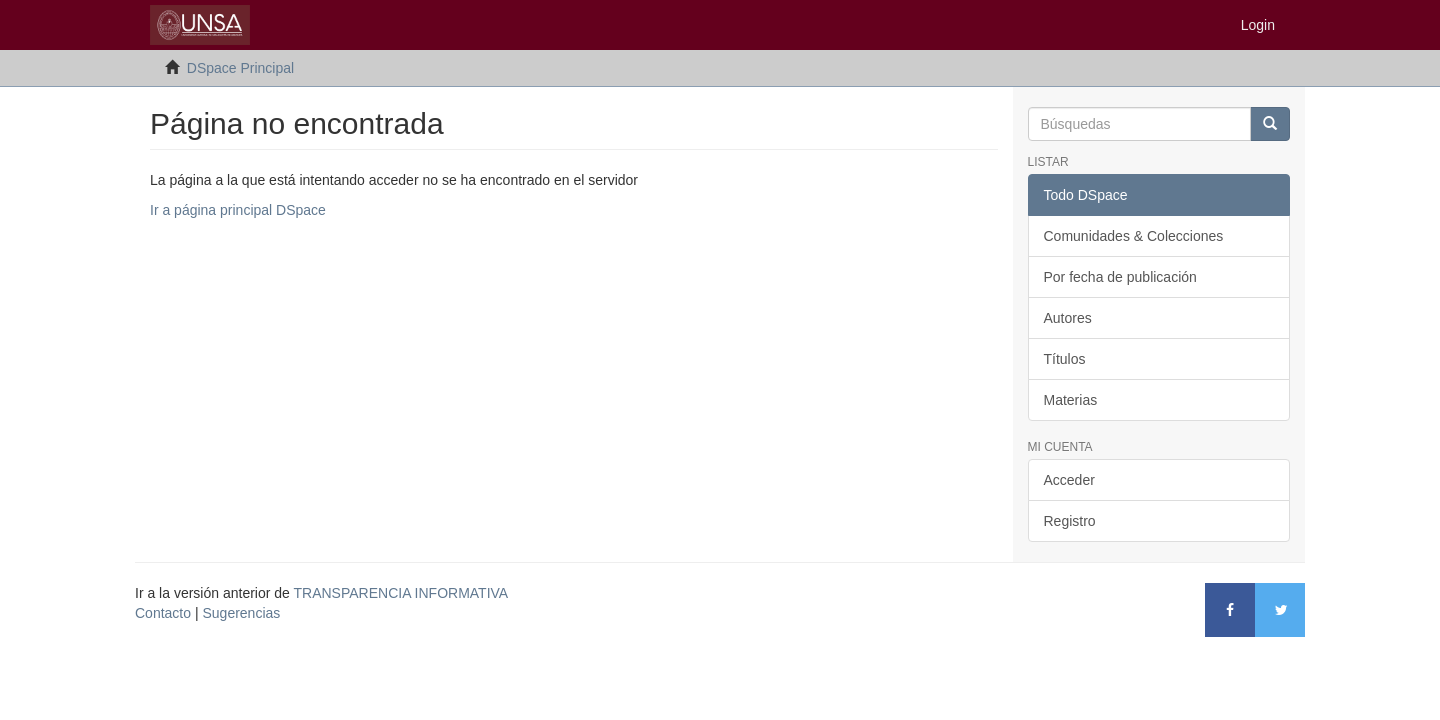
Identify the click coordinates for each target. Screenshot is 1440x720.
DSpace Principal (240, 68)
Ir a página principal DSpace (238, 210)
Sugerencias (241, 613)
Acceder (1069, 480)
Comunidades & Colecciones (1134, 236)
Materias (1071, 400)
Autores (1068, 318)
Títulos (1065, 359)
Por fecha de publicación (1120, 277)
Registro (1070, 521)
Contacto (163, 613)
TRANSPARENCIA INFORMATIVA (401, 593)
